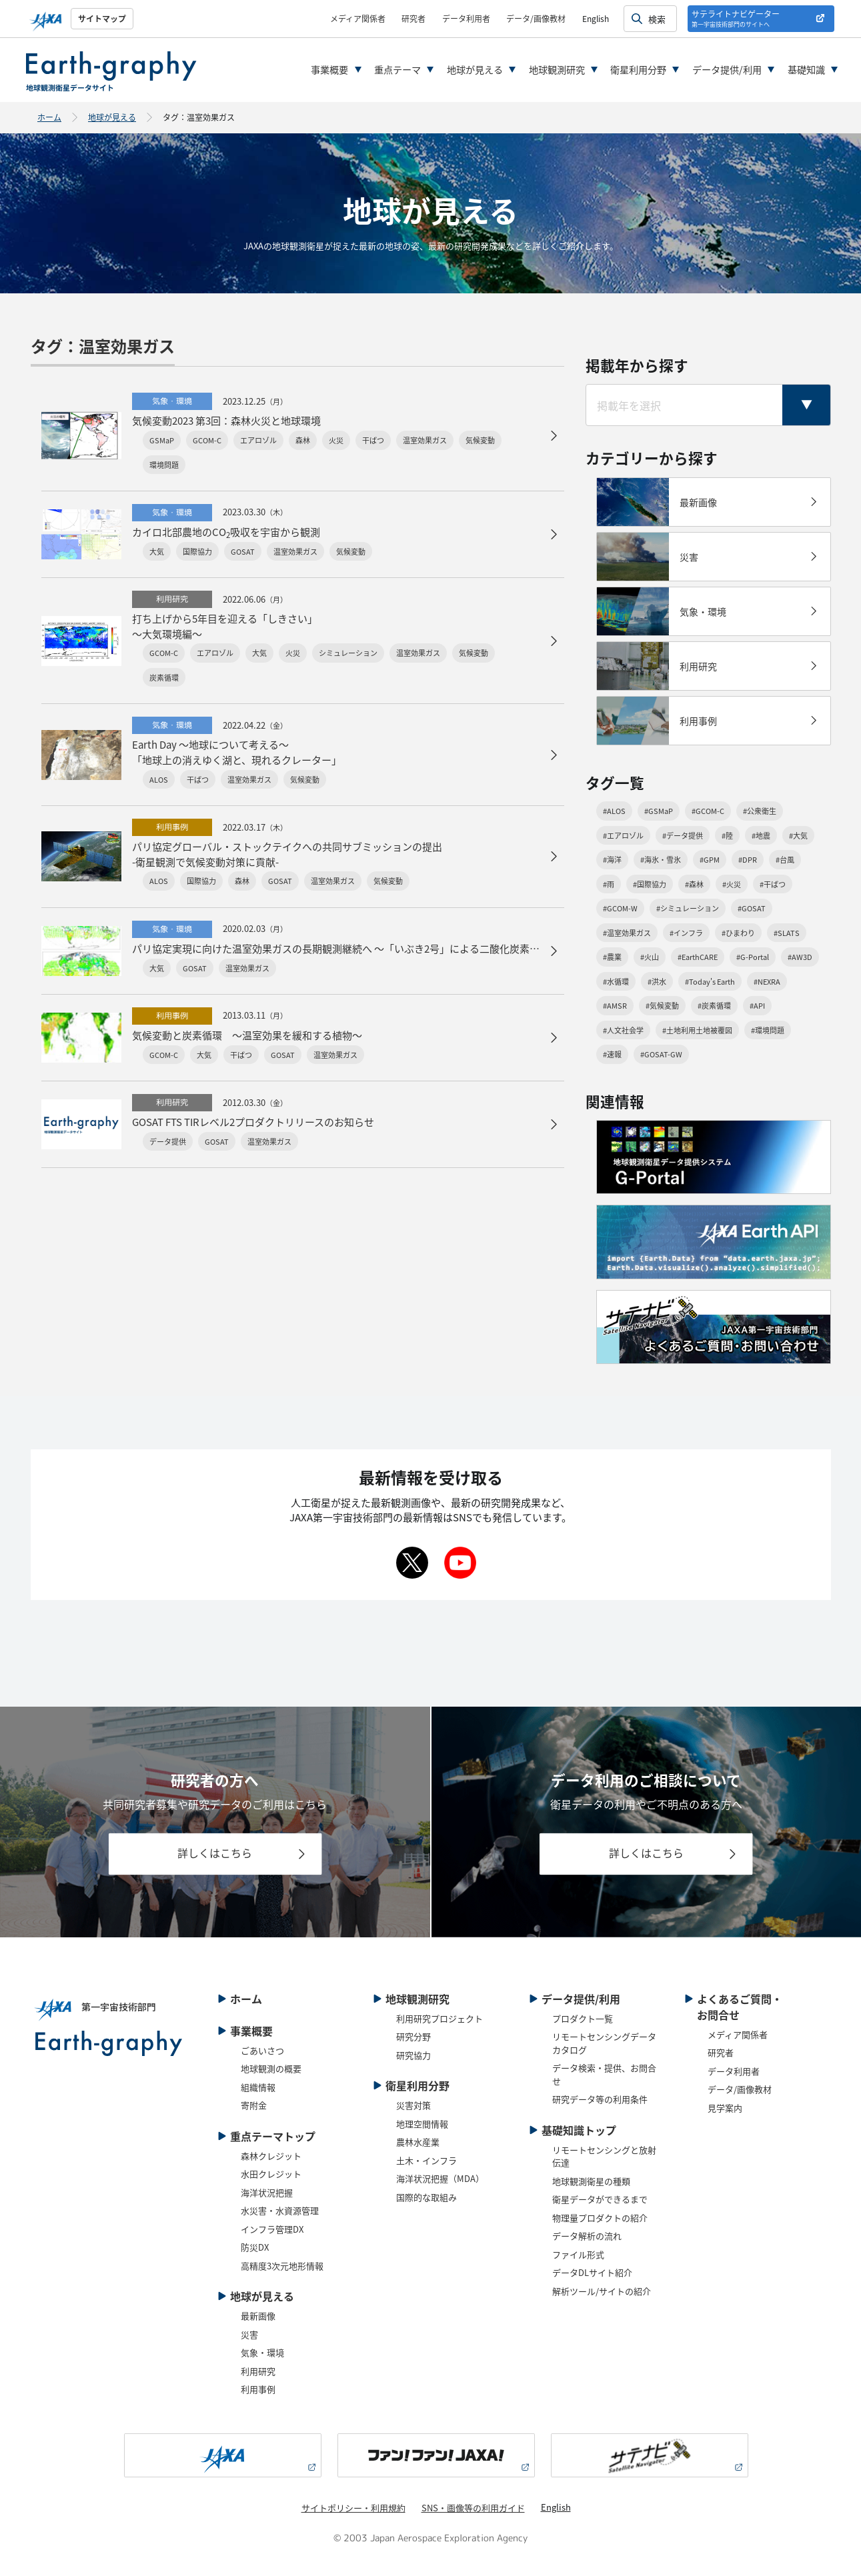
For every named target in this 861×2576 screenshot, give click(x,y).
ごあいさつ (262, 2050)
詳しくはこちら (214, 1853)
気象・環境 (262, 2352)
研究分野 (413, 2036)
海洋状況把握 (267, 2192)
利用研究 (258, 2371)
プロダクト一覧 (582, 2018)
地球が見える (475, 69)
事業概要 (329, 69)
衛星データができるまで (600, 2199)
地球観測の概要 (271, 2068)
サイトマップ (102, 18)
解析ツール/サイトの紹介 (601, 2291)
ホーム (49, 117)
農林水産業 (418, 2141)
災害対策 (413, 2105)
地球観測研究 (557, 69)
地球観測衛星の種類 (591, 2181)
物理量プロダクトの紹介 (600, 2217)
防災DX (255, 2247)
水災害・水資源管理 (280, 2210)
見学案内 (725, 2107)
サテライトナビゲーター (736, 18)
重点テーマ (397, 69)
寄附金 (254, 2105)
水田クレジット (271, 2173)
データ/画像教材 (536, 18)
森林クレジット (271, 2155)
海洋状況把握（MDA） (440, 2178)
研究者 (413, 18)
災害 (249, 2334)
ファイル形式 (578, 2254)
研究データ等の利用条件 (600, 2099)
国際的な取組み (426, 2197)
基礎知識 (806, 69)
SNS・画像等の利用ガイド (473, 2507)
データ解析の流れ (587, 2235)
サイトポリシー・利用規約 (353, 2507)
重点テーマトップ (272, 2136)
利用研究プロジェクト (439, 2018)
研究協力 (413, 2055)
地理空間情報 (422, 2123)
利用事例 (258, 2389)
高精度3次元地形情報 (282, 2265)
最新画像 (258, 2315)
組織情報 (258, 2087)
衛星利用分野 (638, 69)
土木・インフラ (426, 2160)
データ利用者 (466, 18)
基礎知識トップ (579, 2130)
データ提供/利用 (727, 69)
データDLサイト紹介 (592, 2272)
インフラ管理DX (272, 2229)
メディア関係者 (357, 18)
